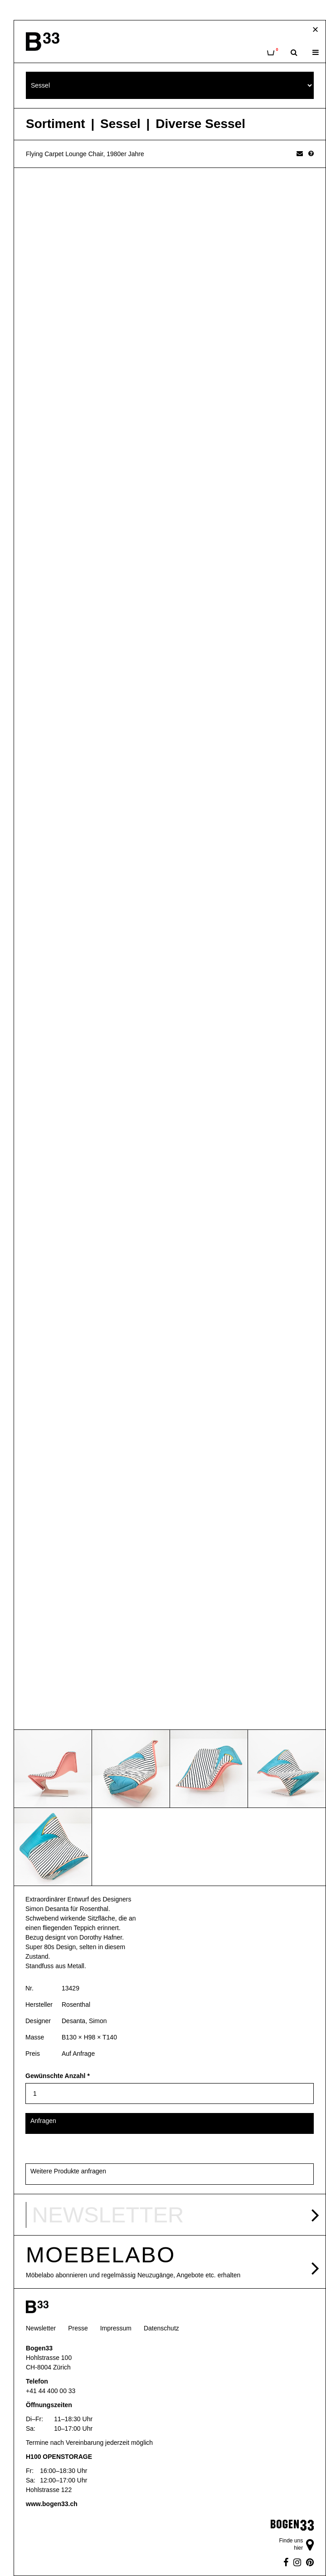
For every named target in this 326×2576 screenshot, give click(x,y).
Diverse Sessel (200, 124)
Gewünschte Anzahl (57, 2075)
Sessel (120, 124)
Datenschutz (161, 2328)
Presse (78, 2328)
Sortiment (55, 124)
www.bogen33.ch (52, 2503)
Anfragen (43, 2120)
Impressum (115, 2328)
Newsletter (41, 2328)
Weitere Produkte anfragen (68, 2171)
